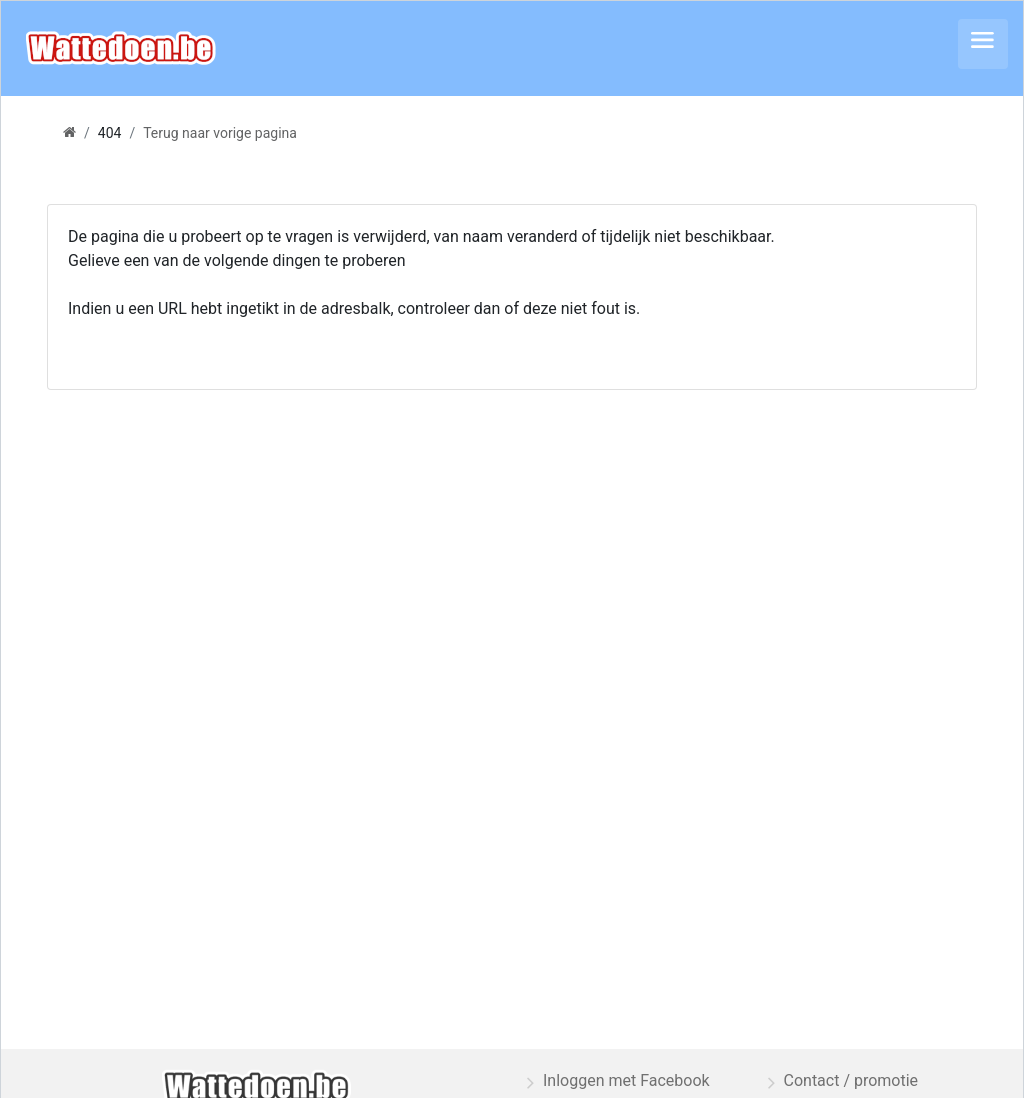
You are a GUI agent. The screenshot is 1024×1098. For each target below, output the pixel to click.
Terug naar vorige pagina (220, 133)
